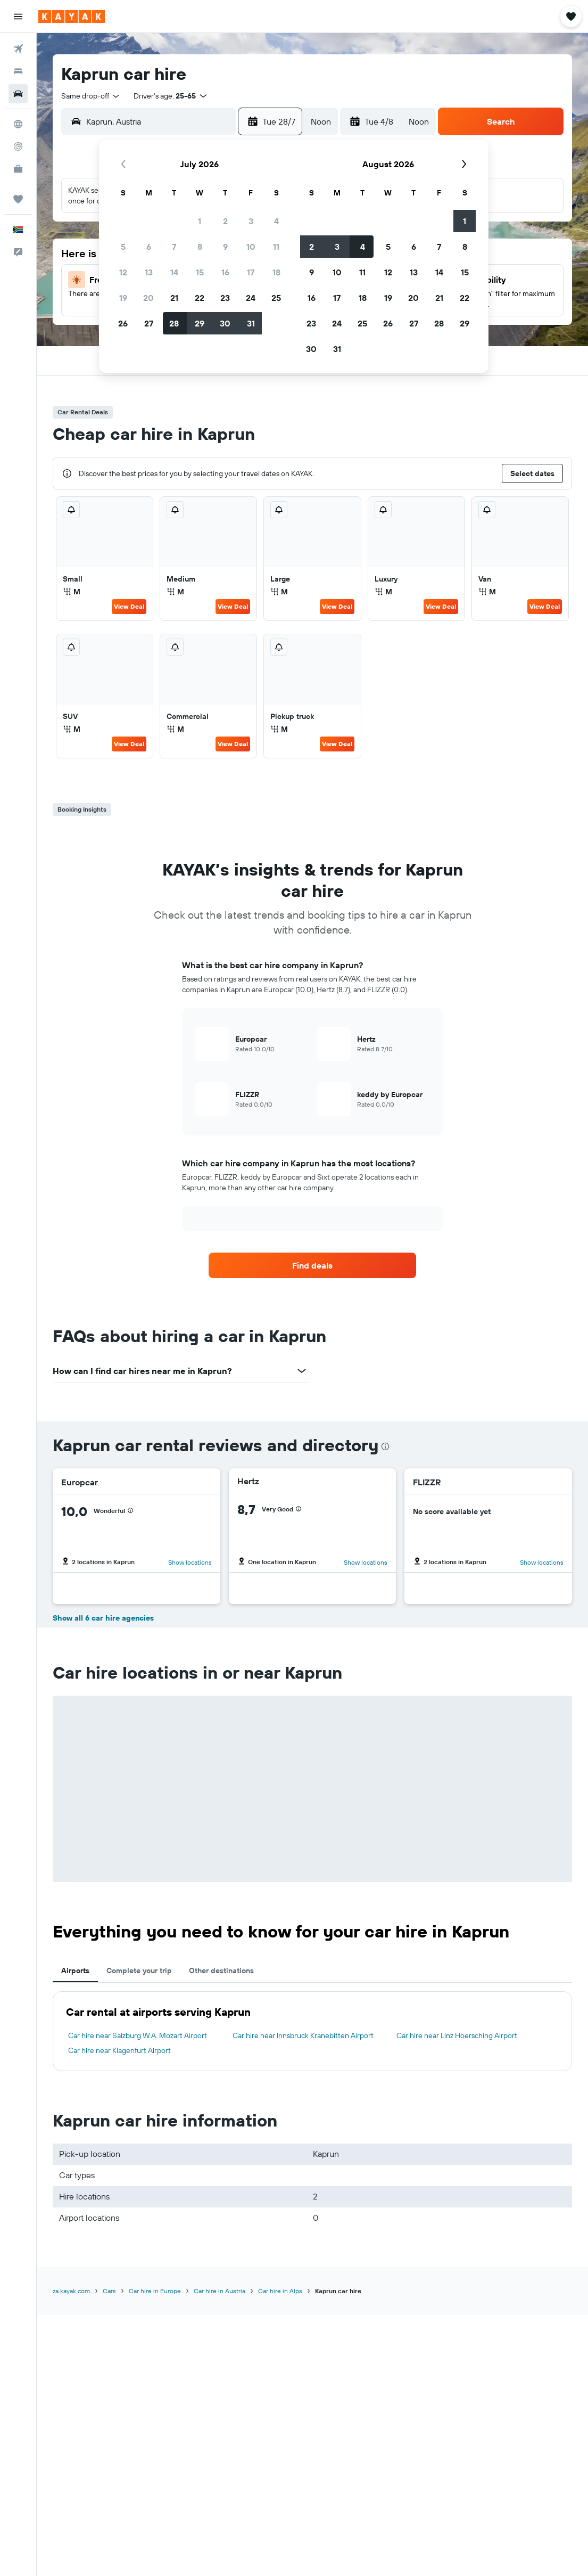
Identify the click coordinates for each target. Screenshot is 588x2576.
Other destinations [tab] (221, 1970)
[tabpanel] (312, 2031)
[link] (312, 1265)
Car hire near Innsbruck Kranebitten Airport (303, 2035)
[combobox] (91, 96)
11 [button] (276, 246)
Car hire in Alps (280, 2291)
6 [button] (148, 246)
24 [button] (250, 297)
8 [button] (199, 246)
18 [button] (276, 272)
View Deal (129, 606)
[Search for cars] (18, 93)
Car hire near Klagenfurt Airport (119, 2050)
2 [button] (225, 221)
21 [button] (174, 297)
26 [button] (123, 323)
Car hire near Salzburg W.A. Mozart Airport (137, 2035)
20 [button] (148, 297)
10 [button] (250, 246)
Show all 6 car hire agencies (103, 1618)
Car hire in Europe (155, 2291)
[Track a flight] (18, 146)
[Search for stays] (18, 71)
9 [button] (225, 246)
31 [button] (251, 323)
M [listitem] (71, 591)
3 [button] (251, 221)
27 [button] (148, 323)
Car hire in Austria (219, 2291)
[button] (18, 16)
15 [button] (200, 272)
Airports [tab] (75, 1970)
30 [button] (225, 323)
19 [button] (123, 297)
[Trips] (18, 199)
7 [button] (174, 246)
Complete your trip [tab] (139, 1970)
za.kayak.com (71, 2291)
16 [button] (225, 272)
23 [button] (225, 297)
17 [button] (250, 272)
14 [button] (174, 272)
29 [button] (199, 323)
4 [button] (276, 221)
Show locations (190, 1562)
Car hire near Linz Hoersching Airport (456, 2035)
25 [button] (276, 297)
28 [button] (174, 323)
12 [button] (123, 272)
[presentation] (385, 1446)
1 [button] (199, 221)
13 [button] (149, 272)
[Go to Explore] (18, 124)
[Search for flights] (18, 49)
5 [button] (123, 246)
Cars (109, 2291)
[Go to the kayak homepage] (71, 16)
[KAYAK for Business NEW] (18, 168)
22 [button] (199, 297)
